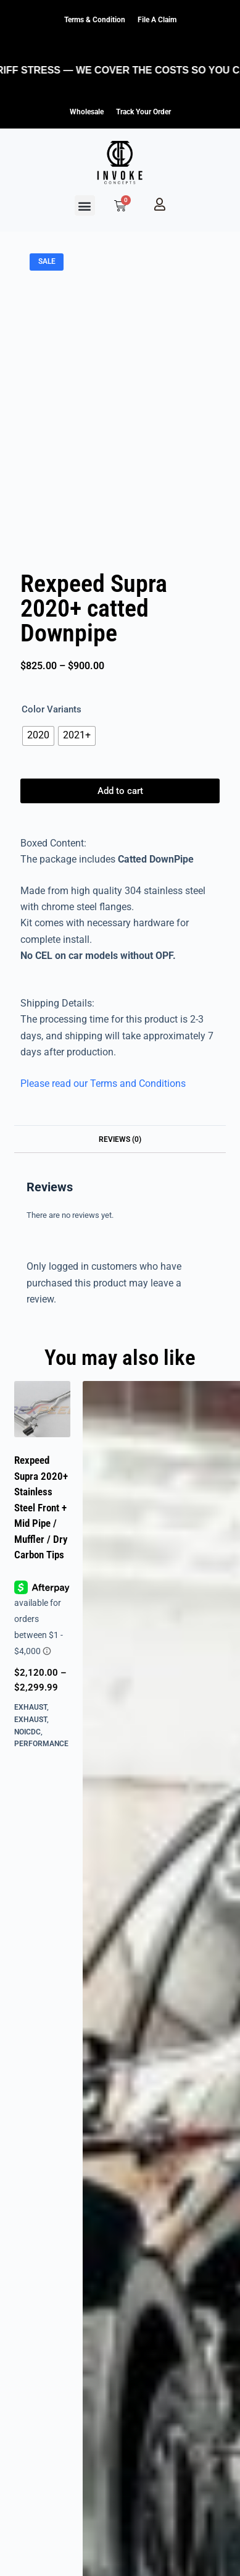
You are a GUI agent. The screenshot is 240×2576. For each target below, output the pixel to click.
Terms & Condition (94, 19)
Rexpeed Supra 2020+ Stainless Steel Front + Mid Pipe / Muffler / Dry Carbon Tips (41, 1507)
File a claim (157, 19)
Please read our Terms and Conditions (103, 1083)
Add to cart (120, 790)
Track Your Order (143, 112)
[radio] (38, 736)
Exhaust (30, 1707)
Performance (41, 1743)
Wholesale (87, 112)
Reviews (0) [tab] (120, 1139)
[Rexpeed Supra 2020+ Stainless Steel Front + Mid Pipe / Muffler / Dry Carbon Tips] (42, 1409)
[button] (85, 205)
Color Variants (51, 709)
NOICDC (27, 1732)
